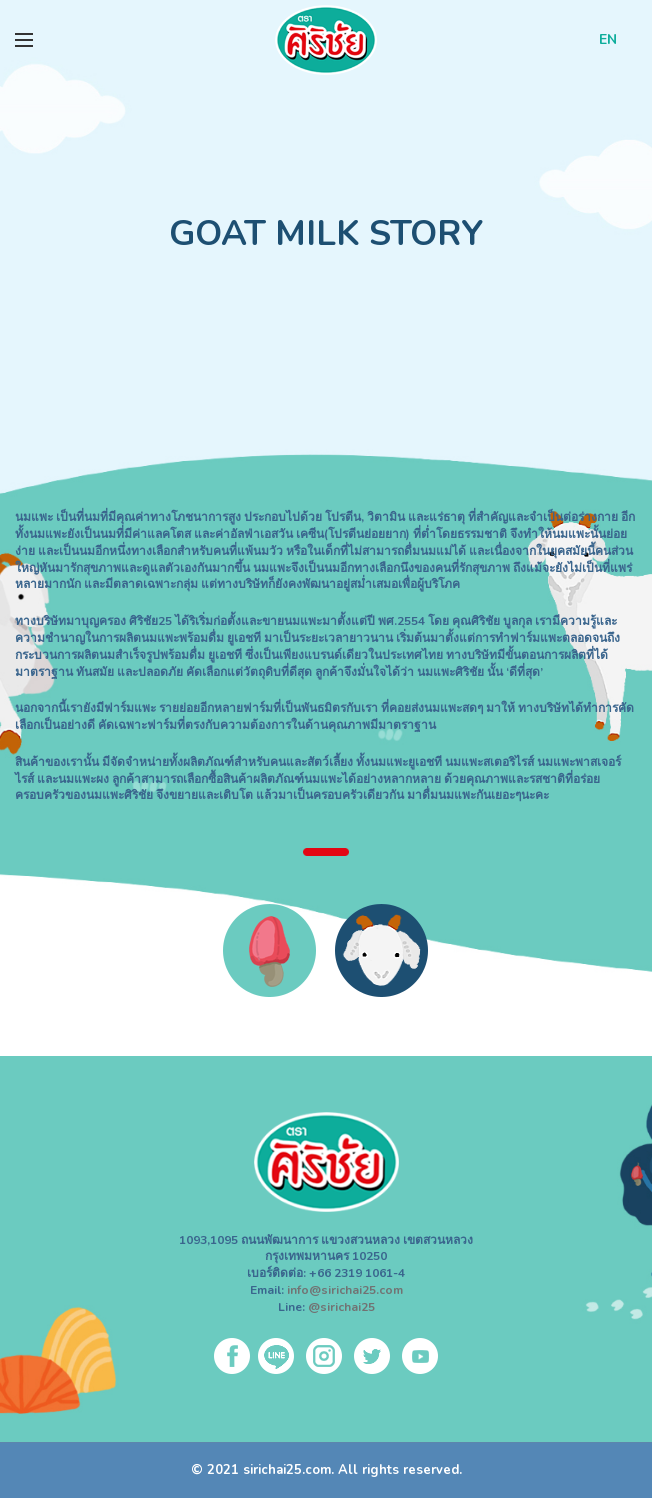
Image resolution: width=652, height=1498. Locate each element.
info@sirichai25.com (345, 1290)
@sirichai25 (341, 1307)
